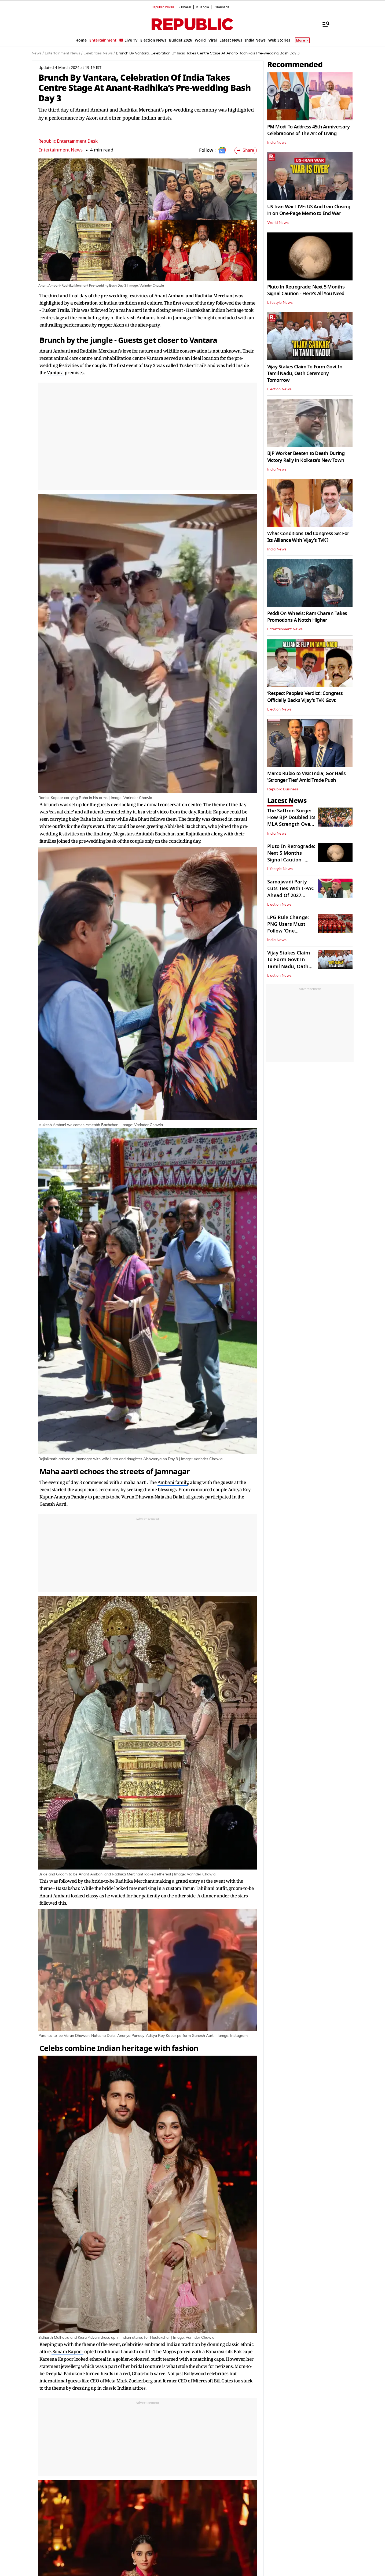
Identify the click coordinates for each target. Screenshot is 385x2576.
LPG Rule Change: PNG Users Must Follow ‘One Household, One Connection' (288, 931)
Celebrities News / (99, 53)
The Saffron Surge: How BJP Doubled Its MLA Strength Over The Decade (291, 821)
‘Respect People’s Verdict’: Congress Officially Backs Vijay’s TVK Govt (305, 697)
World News (278, 223)
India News (277, 143)
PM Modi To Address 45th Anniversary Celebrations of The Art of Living (308, 130)
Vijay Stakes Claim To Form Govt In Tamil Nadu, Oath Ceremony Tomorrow (305, 373)
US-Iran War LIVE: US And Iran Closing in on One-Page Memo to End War (308, 210)
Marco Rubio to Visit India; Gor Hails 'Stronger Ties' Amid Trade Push (306, 777)
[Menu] (323, 24)
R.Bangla (202, 7)
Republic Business (283, 789)
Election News (279, 389)
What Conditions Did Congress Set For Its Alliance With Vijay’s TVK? (308, 537)
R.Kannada (221, 7)
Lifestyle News (280, 303)
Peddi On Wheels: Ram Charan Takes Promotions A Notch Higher (307, 617)
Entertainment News (60, 150)
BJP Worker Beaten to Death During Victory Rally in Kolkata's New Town (306, 457)
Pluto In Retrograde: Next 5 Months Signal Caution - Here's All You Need (306, 290)
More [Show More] (302, 40)
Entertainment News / (63, 53)
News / (38, 53)
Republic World (163, 7)
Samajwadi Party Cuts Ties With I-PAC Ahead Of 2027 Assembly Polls (290, 892)
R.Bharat (184, 7)
